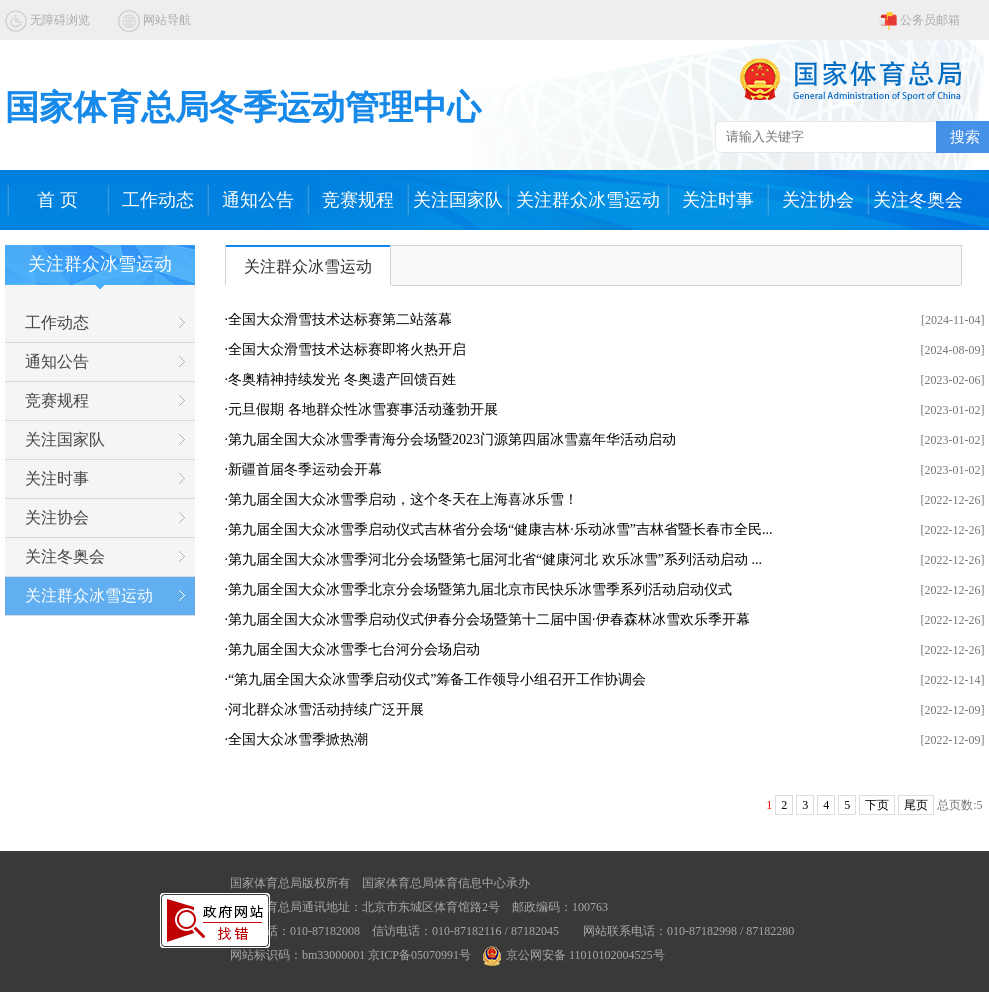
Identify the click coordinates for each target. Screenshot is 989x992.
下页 (877, 805)
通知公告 (258, 200)
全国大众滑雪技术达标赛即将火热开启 (347, 349)
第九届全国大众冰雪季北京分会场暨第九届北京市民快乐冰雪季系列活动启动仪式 (480, 589)
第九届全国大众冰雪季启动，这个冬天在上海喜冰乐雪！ (403, 499)
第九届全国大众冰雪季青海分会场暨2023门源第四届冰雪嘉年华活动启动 (452, 439)
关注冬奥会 (918, 200)
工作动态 (158, 200)
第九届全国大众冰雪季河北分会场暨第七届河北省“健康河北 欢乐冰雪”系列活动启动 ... (495, 559)
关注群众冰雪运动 (588, 200)
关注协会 (818, 200)
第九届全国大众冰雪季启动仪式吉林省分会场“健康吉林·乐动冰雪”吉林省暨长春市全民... (500, 529)
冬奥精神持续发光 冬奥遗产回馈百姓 (342, 379)
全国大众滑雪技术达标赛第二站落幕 (340, 319)
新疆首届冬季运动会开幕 (305, 469)
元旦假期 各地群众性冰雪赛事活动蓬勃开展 (363, 409)
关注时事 (718, 200)
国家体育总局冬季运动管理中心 (243, 107)
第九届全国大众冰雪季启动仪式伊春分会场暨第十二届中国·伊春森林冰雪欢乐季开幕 (489, 619)
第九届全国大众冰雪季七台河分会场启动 (354, 649)
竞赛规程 (358, 200)
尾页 (916, 805)
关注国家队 (458, 200)
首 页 (57, 200)
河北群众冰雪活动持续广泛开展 (326, 709)
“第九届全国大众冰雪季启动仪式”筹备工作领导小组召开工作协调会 (437, 679)
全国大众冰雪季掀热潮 (298, 739)
